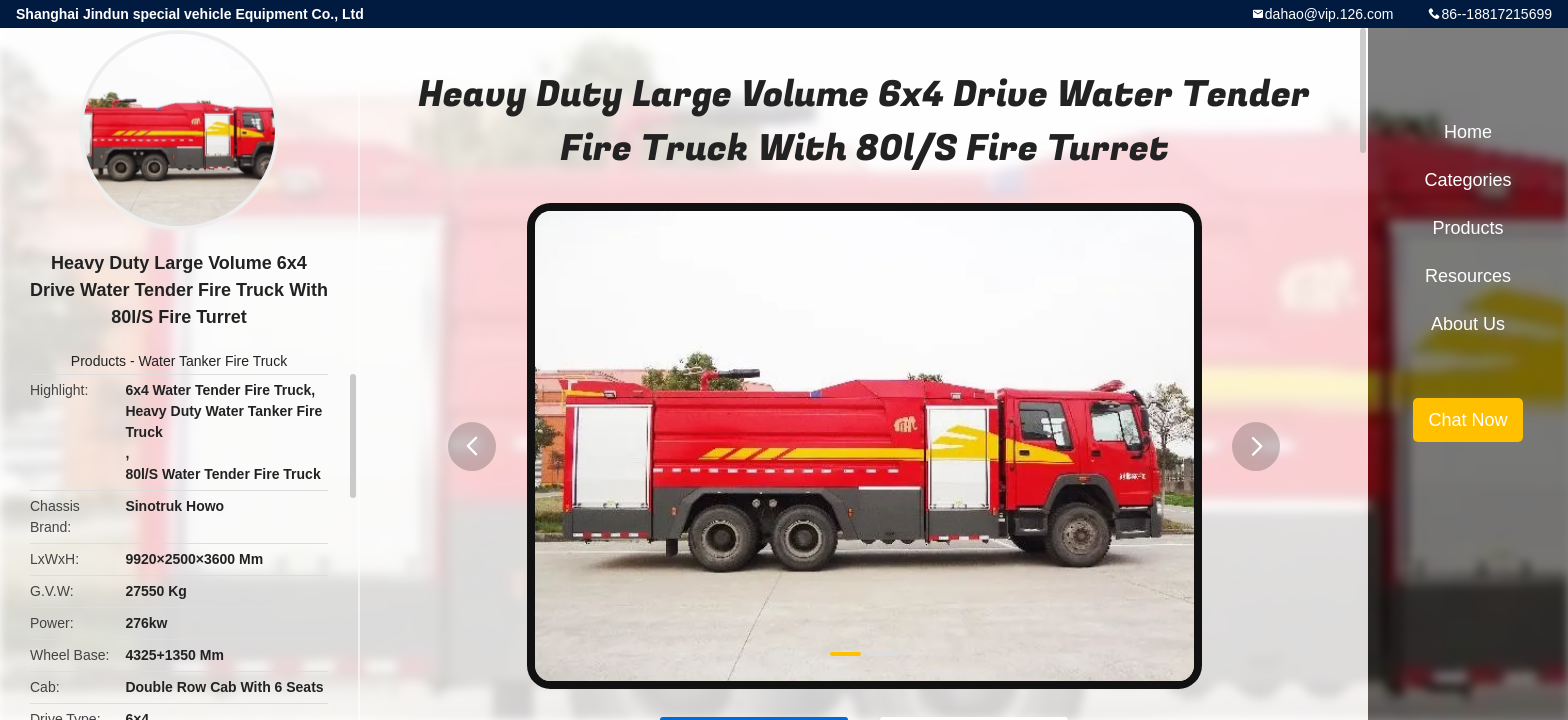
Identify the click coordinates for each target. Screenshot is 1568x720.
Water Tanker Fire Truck (213, 361)
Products (98, 361)
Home (1468, 132)
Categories (1467, 180)
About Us (1468, 324)
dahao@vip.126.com (1329, 14)
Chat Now (1467, 420)
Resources (1468, 276)
